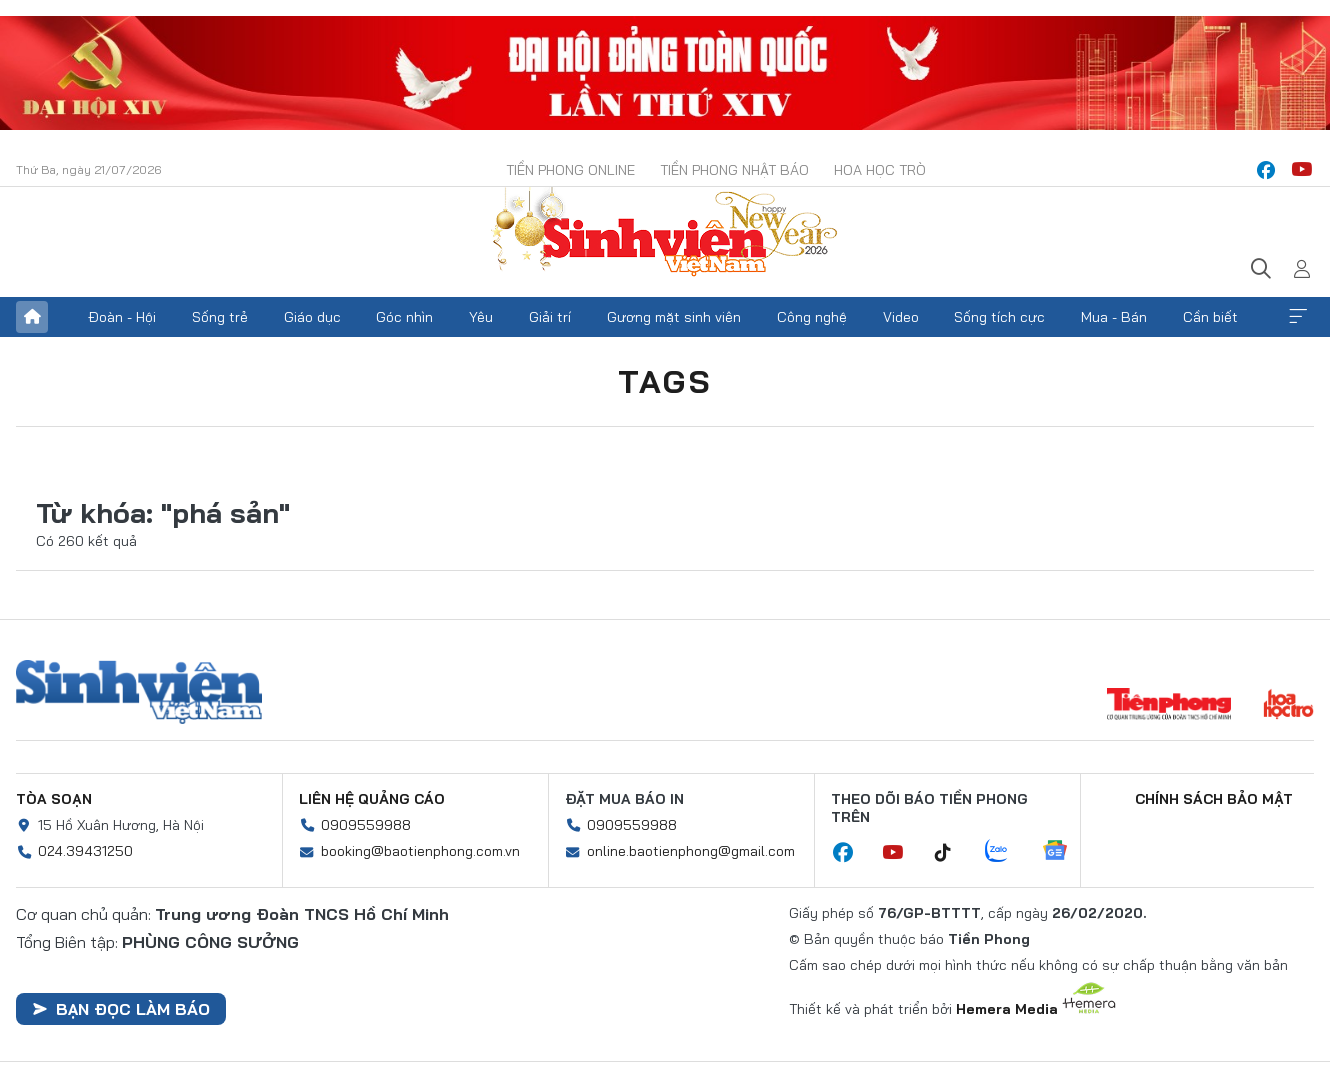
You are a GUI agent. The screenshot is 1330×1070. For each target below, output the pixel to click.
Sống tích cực (999, 317)
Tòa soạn (54, 799)
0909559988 (366, 825)
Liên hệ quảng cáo (372, 799)
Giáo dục (312, 317)
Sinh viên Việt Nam (139, 692)
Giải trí (550, 317)
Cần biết (1210, 317)
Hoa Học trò (880, 170)
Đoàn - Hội (122, 317)
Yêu (481, 317)
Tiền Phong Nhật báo (734, 170)
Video (901, 317)
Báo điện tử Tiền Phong (665, 234)
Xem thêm (1298, 317)
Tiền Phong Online (570, 170)
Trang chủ (32, 317)
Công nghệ (812, 317)
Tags (665, 381)
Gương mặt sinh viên (674, 317)
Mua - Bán (1114, 317)
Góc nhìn (404, 317)
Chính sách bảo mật (1214, 799)
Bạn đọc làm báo (121, 1009)
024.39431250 (85, 851)
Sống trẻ (220, 317)
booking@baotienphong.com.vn (420, 851)
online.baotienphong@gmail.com (691, 851)
